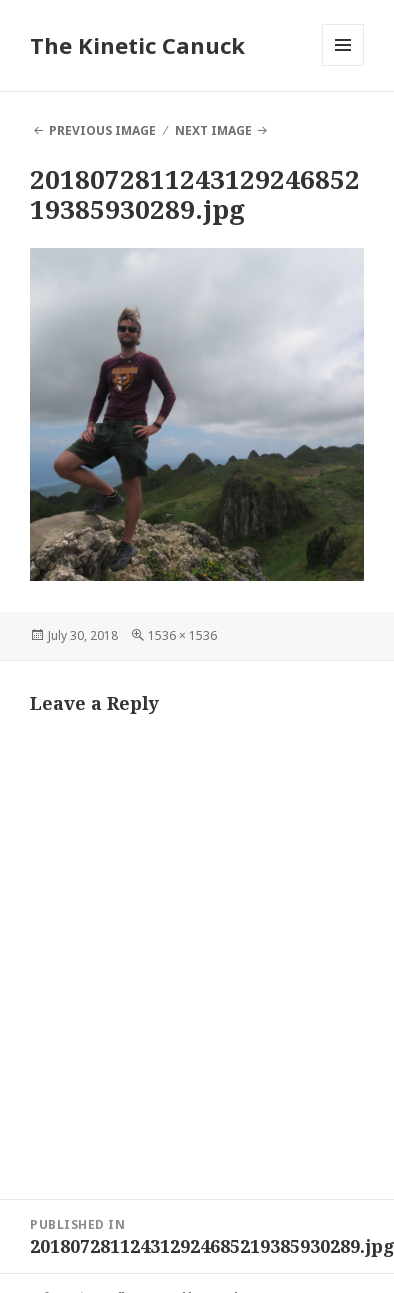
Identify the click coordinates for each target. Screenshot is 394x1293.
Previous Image (102, 130)
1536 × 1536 (182, 635)
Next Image (213, 130)
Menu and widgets (343, 65)
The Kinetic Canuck (137, 45)
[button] (196, 414)
